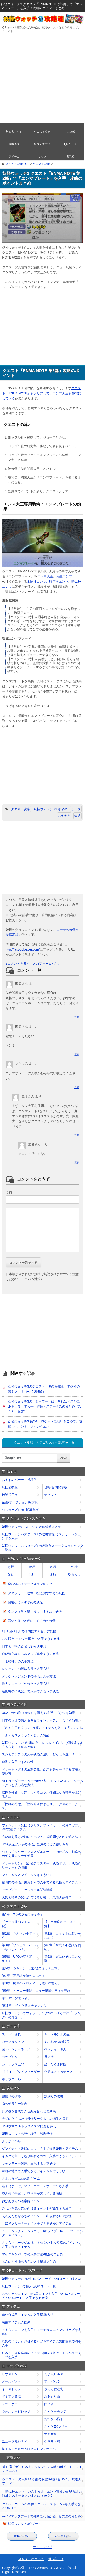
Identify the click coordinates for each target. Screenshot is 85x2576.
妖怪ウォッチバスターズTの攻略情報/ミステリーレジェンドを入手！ (41, 1536)
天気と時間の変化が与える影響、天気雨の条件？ (37, 1897)
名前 (9, 1192)
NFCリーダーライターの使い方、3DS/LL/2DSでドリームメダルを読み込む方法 (42, 1783)
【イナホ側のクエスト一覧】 (61, 1924)
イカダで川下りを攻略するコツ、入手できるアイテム (40, 2156)
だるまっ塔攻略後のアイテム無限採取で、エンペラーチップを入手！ (41, 2355)
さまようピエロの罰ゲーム (21, 2178)
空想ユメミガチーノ (58, 2071)
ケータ (76, 809)
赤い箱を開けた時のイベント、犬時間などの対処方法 (40, 1837)
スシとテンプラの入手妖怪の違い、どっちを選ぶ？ (38, 1754)
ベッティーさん (55, 2049)
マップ (42, 156)
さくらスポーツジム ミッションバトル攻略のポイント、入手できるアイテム (42, 2244)
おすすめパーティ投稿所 (19, 1480)
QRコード (70, 144)
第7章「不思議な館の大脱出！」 (25, 1975)
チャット (50, 1494)
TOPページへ (22, 2536)
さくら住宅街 (53, 2389)
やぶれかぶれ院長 (57, 2042)
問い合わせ (55, 2559)
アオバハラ (52, 2381)
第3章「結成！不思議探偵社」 (62, 1947)
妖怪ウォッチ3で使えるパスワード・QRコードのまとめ (41, 2278)
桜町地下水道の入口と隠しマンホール (29, 2449)
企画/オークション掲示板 (20, 1502)
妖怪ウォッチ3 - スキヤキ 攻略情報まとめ (31, 1526)
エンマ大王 (45, 576)
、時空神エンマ (57, 581)
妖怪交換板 (10, 1487)
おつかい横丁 (53, 2419)
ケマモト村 (52, 2441)
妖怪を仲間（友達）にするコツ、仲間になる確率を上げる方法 (41, 1794)
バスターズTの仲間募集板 (20, 1509)
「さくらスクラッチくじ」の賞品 (25, 1735)
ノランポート (11, 2404)
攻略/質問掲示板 (55, 1487)
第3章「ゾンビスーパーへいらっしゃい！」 (20, 1947)
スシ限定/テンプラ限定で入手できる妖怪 (31, 1639)
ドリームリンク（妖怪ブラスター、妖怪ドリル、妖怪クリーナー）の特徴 (41, 1865)
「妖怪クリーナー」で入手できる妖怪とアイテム (37, 2223)
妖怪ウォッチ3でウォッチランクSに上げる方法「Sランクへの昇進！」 (41, 2015)
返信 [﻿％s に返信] (76, 1017)
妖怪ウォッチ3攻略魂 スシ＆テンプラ (45, 2568)
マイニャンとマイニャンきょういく (27, 1875)
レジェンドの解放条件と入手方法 (25, 1669)
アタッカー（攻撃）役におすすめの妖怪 (36, 1593)
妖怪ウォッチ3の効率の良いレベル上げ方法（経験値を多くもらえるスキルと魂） (42, 1745)
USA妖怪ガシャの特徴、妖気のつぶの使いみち (35, 1844)
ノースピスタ (11, 2381)
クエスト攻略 (42, 131)
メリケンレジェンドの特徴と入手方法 (29, 1676)
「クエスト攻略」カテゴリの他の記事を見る (42, 1442)
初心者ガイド (14, 131)
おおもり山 (52, 2396)
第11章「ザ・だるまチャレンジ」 (26, 2005)
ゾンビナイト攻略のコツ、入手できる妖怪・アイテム (40, 2148)
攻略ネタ (14, 144)
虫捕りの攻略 (11, 2096)
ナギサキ (50, 2434)
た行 (74, 1567)
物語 (77, 816)
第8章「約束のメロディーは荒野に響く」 (31, 1983)
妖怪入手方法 (42, 144)
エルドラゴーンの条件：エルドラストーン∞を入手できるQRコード (41, 2506)
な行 (10, 1574)
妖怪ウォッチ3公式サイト (26, 2524)
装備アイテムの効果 (16, 2322)
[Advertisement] (42, 78)
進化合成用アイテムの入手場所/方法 (27, 2315)
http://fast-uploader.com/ (23, 949)
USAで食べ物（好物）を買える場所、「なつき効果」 (40, 1713)
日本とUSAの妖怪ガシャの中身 (24, 1646)
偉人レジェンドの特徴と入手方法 (25, 1684)
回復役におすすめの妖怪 (25, 1602)
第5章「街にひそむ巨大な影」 (62, 1958)
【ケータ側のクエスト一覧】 (19, 1924)
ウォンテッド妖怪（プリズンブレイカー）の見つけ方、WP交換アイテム (41, 1827)
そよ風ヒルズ (53, 2374)
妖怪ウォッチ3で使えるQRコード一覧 (29, 2286)
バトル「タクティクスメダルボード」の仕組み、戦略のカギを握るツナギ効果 (41, 1854)
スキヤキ (64, 816)
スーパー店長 (11, 2034)
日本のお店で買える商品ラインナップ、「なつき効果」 (41, 1720)
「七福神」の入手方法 (18, 1661)
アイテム (14, 156)
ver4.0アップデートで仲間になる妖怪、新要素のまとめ (41, 2516)
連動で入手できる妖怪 (18, 1762)
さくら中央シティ (57, 2411)
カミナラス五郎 (13, 2064)
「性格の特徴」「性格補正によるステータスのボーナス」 (40, 1806)
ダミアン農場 (11, 2396)
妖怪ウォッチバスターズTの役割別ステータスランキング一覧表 (42, 1548)
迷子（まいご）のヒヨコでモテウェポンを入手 (35, 2186)
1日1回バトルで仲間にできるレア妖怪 (29, 1631)
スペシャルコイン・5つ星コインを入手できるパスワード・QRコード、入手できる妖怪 (41, 2296)
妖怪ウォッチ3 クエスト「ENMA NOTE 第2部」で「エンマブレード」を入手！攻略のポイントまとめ (41, 6)
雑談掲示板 (10, 1494)
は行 (32, 1574)
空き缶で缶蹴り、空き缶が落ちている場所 (32, 2193)
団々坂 (49, 2404)
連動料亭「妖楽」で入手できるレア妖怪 (30, 1691)
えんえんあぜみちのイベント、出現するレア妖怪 (37, 2216)
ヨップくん (10, 2056)
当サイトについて (31, 2559)
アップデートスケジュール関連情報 (27, 1890)
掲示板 (70, 156)
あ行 (10, 1567)
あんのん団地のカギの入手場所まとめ (29, 2261)
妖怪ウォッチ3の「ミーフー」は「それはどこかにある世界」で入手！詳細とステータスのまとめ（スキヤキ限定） (44, 1406)
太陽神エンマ (36, 581)
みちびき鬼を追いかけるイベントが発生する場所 (37, 2208)
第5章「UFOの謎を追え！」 (17, 1958)
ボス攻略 (70, 131)
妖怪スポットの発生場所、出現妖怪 (27, 2133)
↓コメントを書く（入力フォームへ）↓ (33, 963)
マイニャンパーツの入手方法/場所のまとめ (32, 2254)
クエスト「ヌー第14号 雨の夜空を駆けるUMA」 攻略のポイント (41, 2481)
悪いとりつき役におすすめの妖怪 (32, 1620)
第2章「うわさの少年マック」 (20, 1935)
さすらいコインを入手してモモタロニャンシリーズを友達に (41, 2332)
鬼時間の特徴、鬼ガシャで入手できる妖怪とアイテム (40, 1882)
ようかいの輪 (11, 2141)
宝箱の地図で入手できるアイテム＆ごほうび (33, 2171)
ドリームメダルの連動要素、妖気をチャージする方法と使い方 (41, 1771)
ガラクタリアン (13, 2042)
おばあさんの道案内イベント (22, 2201)
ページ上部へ (63, 2536)
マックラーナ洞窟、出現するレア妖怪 (29, 2163)
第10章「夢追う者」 (16, 1998)
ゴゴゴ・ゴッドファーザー (21, 2071)
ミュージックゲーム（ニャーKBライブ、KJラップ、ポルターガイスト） (42, 2233)
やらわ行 (74, 1574)
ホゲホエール (11, 2079)
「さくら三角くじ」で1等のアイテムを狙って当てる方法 (42, 1728)
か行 (32, 1567)
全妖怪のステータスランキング (30, 1584)
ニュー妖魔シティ (14, 2441)
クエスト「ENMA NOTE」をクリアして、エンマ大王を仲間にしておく (41, 393)
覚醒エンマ (64, 576)
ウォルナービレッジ (16, 2411)
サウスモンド (11, 2374)
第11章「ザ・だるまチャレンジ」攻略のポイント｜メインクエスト (42, 2468)
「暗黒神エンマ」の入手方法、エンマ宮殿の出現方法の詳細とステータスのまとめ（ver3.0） (42, 2493)
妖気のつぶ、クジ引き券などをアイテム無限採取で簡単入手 (41, 2343)
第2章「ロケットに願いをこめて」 (62, 1935)
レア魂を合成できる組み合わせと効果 (29, 2111)
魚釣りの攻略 (53, 2096)
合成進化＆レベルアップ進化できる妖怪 (30, 1654)
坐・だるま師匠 (55, 2064)
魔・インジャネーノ (16, 2049)
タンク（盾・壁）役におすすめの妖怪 (35, 1611)
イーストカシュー (14, 2389)
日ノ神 (49, 2056)
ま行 (53, 1574)
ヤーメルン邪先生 (57, 2034)
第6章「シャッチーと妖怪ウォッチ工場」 (31, 1968)
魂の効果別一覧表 (14, 2103)
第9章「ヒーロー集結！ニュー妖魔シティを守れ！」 (39, 1990)
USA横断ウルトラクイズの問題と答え (29, 2126)
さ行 (53, 1567)
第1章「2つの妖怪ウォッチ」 (23, 1914)
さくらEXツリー (56, 2426)
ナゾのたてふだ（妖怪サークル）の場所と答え (35, 2118)
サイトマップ (42, 2547)
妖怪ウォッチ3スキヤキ (50, 809)
